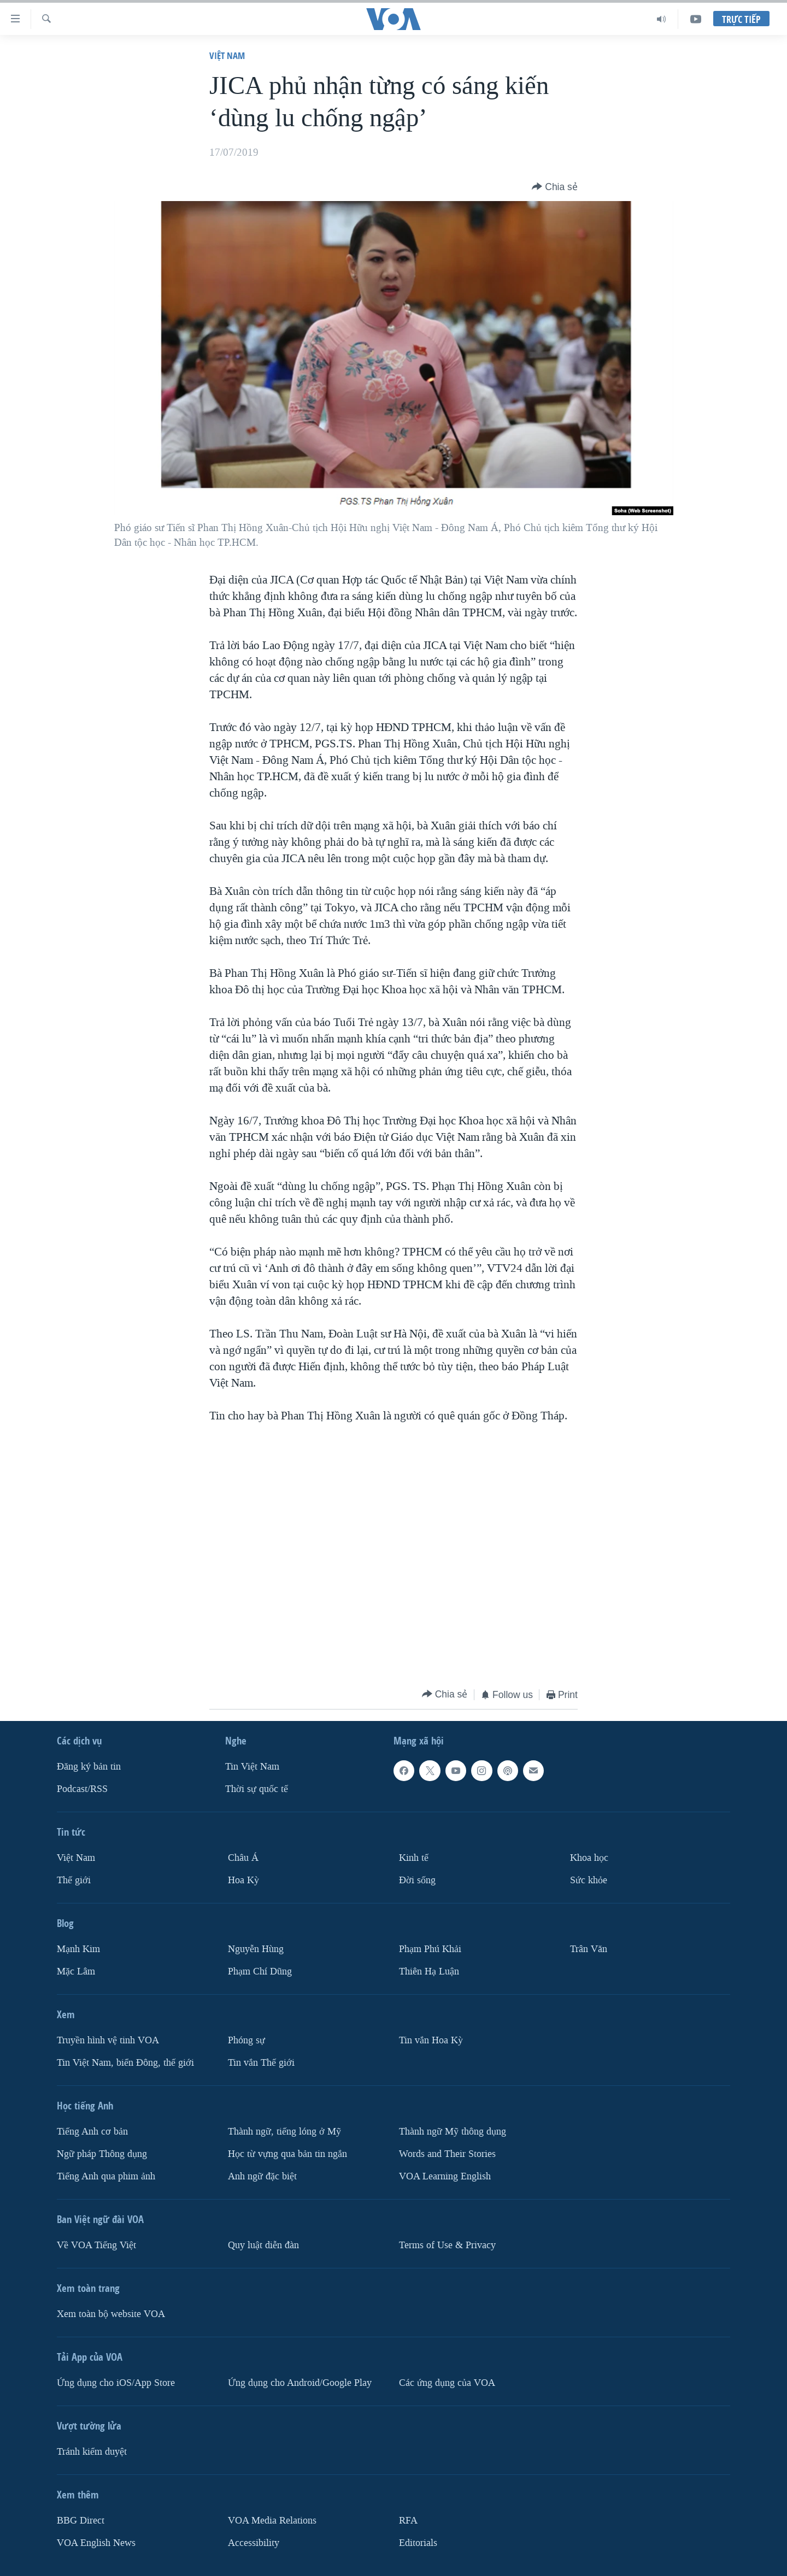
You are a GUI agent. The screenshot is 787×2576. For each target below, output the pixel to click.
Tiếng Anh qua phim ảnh (106, 2176)
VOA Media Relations (272, 2520)
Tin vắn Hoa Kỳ (431, 2039)
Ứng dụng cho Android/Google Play (300, 2382)
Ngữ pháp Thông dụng (102, 2153)
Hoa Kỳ (243, 1879)
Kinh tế (413, 1858)
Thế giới (74, 1879)
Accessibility (253, 2542)
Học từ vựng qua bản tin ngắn (287, 2153)
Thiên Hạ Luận (429, 1971)
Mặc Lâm (76, 1971)
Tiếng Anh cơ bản (92, 2131)
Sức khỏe (588, 1879)
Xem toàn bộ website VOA (111, 2313)
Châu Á (243, 1858)
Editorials (418, 2542)
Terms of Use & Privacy (447, 2244)
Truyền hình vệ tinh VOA (108, 2039)
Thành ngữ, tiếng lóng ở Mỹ (284, 2131)
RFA (408, 2520)
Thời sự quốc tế (256, 1789)
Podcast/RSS (82, 1789)
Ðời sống (417, 1879)
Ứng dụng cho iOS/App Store (116, 2382)
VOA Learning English (445, 2176)
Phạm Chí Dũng (260, 1971)
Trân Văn (588, 1948)
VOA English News (96, 2542)
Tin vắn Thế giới (261, 2062)
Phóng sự (246, 2039)
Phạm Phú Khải (430, 1948)
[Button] (555, 187)
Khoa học (589, 1858)
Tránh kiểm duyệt (92, 2451)
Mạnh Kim (78, 1948)
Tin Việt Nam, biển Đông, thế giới (125, 2062)
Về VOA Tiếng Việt (96, 2244)
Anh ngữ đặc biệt (262, 2176)
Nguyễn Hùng (256, 1948)
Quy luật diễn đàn (263, 2244)
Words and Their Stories (447, 2153)
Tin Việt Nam (252, 1766)
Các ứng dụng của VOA (447, 2382)
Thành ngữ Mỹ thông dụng (452, 2131)
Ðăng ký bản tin (89, 1766)
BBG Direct (80, 2520)
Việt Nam (227, 55)
